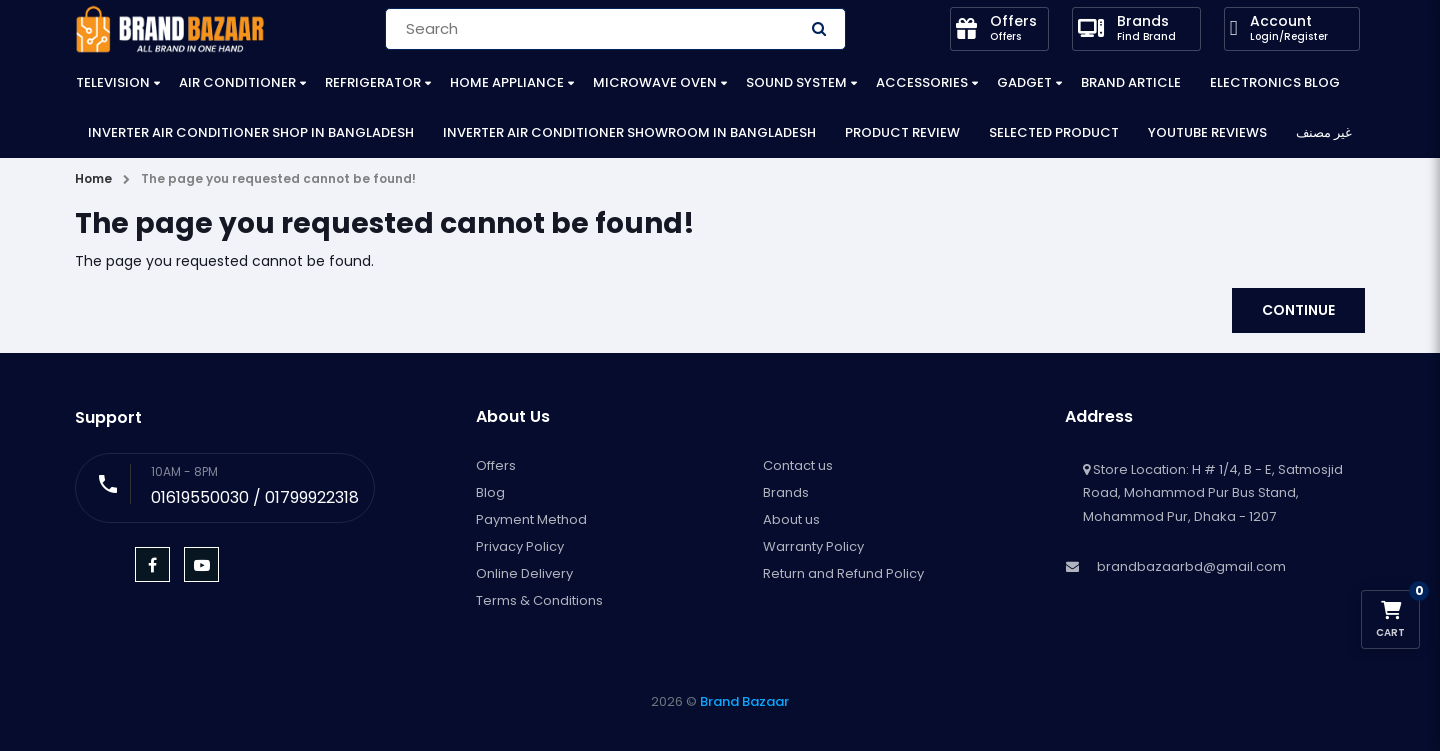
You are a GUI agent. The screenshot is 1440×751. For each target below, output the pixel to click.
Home (93, 178)
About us (791, 519)
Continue (1298, 310)
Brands (786, 492)
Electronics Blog (1275, 82)
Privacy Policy (520, 546)
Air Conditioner (237, 82)
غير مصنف (1324, 132)
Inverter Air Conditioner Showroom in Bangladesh (629, 132)
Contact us (798, 465)
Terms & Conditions (539, 600)
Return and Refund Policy (843, 573)
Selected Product (1054, 132)
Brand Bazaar (744, 701)
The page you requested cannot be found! (278, 178)
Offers (496, 465)
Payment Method (531, 519)
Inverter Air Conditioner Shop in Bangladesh (251, 132)
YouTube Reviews (1207, 132)
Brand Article (1131, 82)
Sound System (796, 82)
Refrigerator (373, 82)
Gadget (1024, 82)
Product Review (902, 132)
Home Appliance (507, 82)
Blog (490, 492)
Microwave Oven (655, 82)
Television (113, 82)
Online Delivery (524, 573)
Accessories (922, 82)
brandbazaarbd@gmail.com (1191, 566)
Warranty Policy (813, 546)
